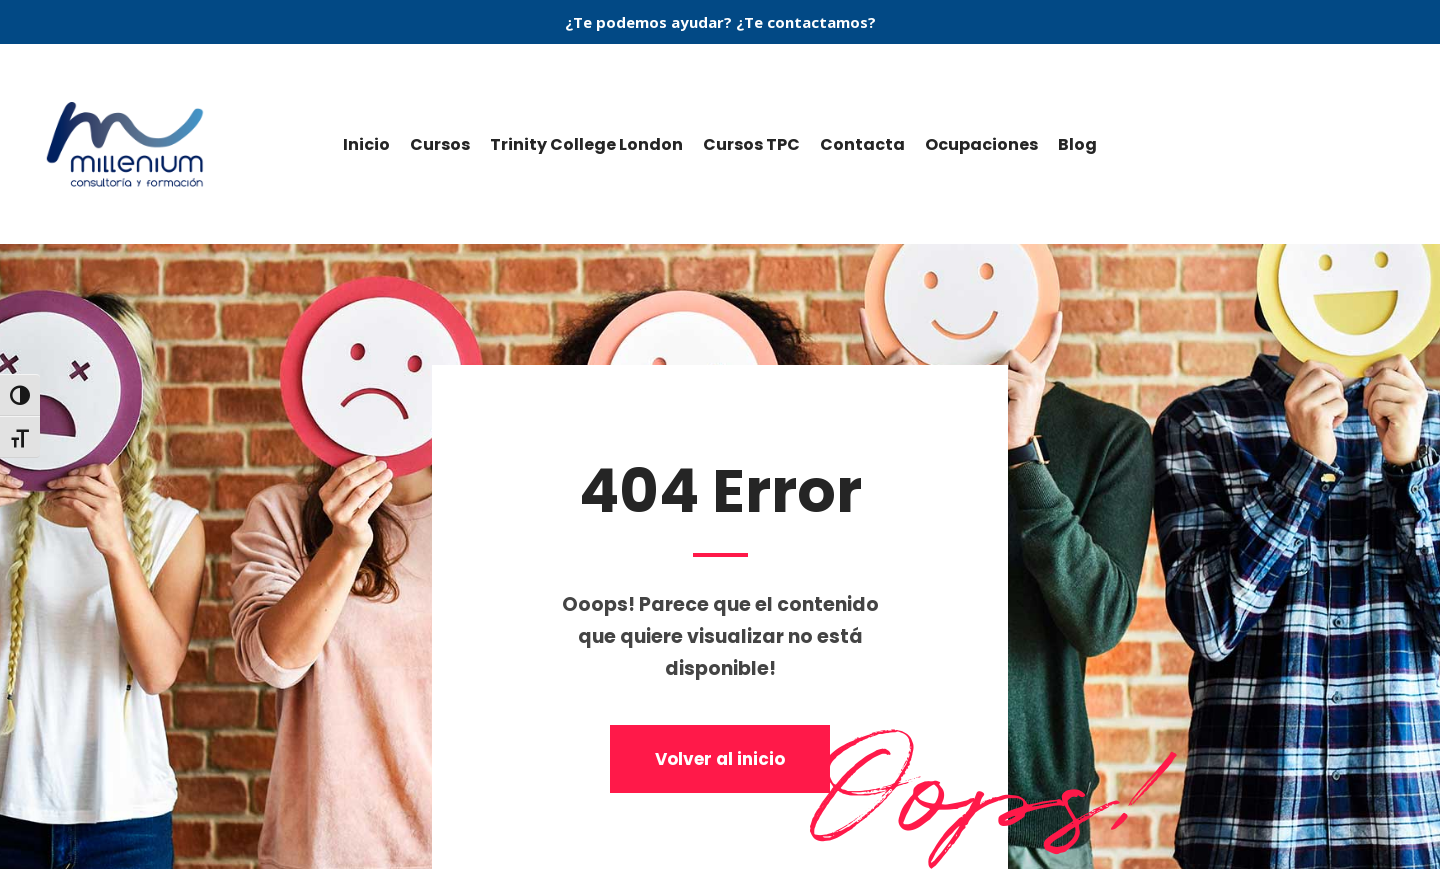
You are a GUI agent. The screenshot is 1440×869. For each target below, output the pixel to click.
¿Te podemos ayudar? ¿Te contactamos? (720, 22)
